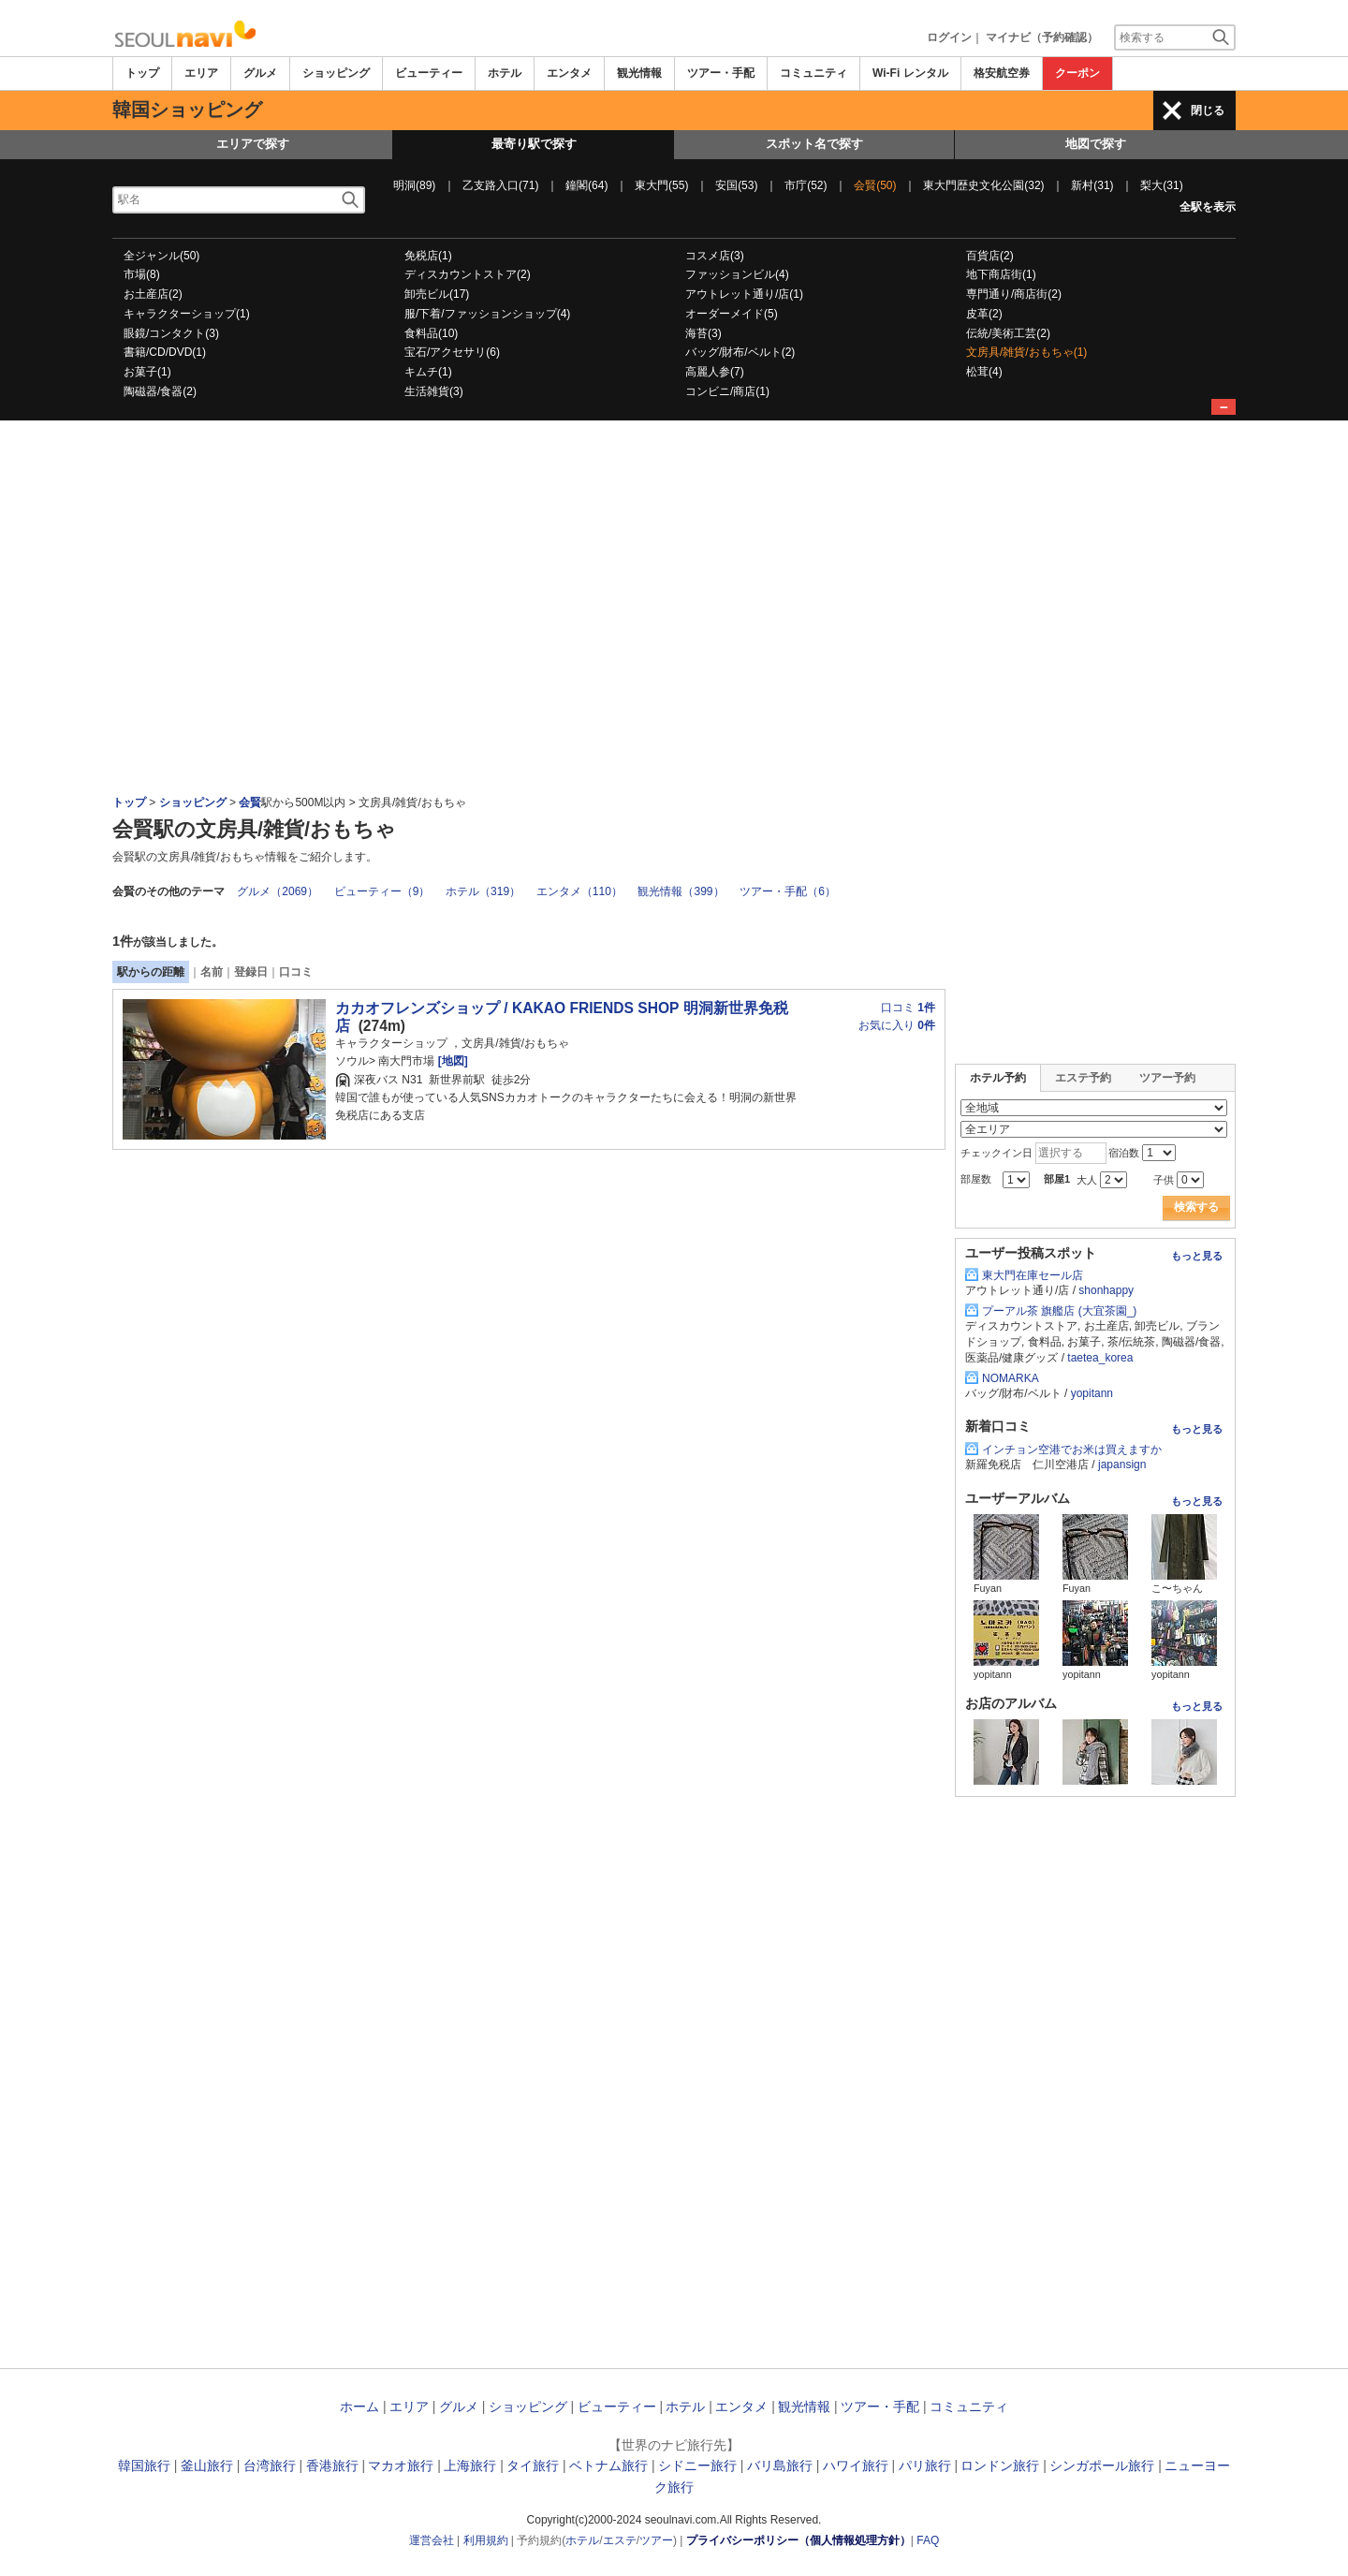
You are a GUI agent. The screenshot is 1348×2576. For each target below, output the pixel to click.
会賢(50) (875, 185)
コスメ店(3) (714, 255)
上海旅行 (470, 2465)
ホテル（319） (483, 891)
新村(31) (1092, 185)
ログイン (949, 37)
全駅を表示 (1208, 206)
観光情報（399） (680, 891)
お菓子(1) (147, 371)
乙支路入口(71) (500, 185)
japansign (1122, 1464)
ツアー (656, 2540)
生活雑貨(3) (433, 391)
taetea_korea (1100, 1357)
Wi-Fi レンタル (910, 73)
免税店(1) (428, 255)
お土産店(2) (153, 294)
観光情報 (639, 73)
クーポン (1077, 73)
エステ (620, 2540)
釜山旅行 (207, 2465)
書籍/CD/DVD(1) (165, 352)
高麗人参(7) (714, 371)
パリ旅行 (925, 2465)
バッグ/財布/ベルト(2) (740, 352)
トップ (142, 73)
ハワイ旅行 (855, 2465)
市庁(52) (805, 185)
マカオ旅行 (400, 2465)
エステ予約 (1083, 1077)
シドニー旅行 (697, 2465)
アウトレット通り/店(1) (744, 294)
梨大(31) (1161, 185)
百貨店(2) (990, 255)
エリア (201, 73)
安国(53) (736, 185)
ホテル (504, 73)
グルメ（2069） (277, 891)
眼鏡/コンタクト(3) (171, 333)
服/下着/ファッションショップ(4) (487, 313)
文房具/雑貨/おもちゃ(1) (1026, 352)
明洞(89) (414, 185)
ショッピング (336, 73)
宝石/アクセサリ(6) (452, 352)
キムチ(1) (428, 371)
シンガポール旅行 (1101, 2465)
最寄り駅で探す (534, 144)
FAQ (927, 2540)
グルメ (260, 73)
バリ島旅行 (780, 2465)
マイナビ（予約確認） (1042, 37)
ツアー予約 (1167, 1077)
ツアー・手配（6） (788, 891)
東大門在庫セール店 (1032, 1275)
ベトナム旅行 (608, 2465)
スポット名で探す (814, 144)
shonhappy (1106, 1290)
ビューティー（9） (382, 891)
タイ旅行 (532, 2465)
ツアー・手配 (721, 73)
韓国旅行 (144, 2465)
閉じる (1207, 110)
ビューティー (428, 73)
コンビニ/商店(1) (727, 391)
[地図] (450, 1060)
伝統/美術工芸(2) (1008, 333)
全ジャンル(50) (161, 255)
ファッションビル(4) (737, 274)
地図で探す (1095, 144)
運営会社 (431, 2540)
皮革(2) (984, 313)
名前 (211, 972)
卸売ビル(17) (436, 294)
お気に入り (896, 1025)
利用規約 (485, 2540)
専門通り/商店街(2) (1014, 294)
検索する (1196, 1207)
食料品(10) (431, 333)
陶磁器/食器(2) (160, 391)
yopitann (1092, 1393)
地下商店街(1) (1001, 274)
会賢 (250, 802)
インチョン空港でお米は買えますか (1072, 1449)
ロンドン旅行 (999, 2465)
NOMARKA (1010, 1378)
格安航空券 (1002, 73)
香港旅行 (332, 2465)
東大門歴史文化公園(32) (983, 185)
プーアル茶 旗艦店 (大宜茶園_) (1059, 1310)
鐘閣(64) (586, 185)
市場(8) (142, 274)
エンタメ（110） (579, 891)
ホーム (359, 2406)
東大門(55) (661, 185)
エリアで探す (252, 144)
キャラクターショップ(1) (187, 313)
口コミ (296, 972)
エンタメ (569, 73)
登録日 (251, 972)
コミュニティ (813, 73)
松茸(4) (984, 371)
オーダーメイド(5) (731, 313)
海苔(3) (703, 333)
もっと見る (1197, 1255)
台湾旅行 (269, 2465)
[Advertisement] (674, 472)
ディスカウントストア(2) (467, 274)
